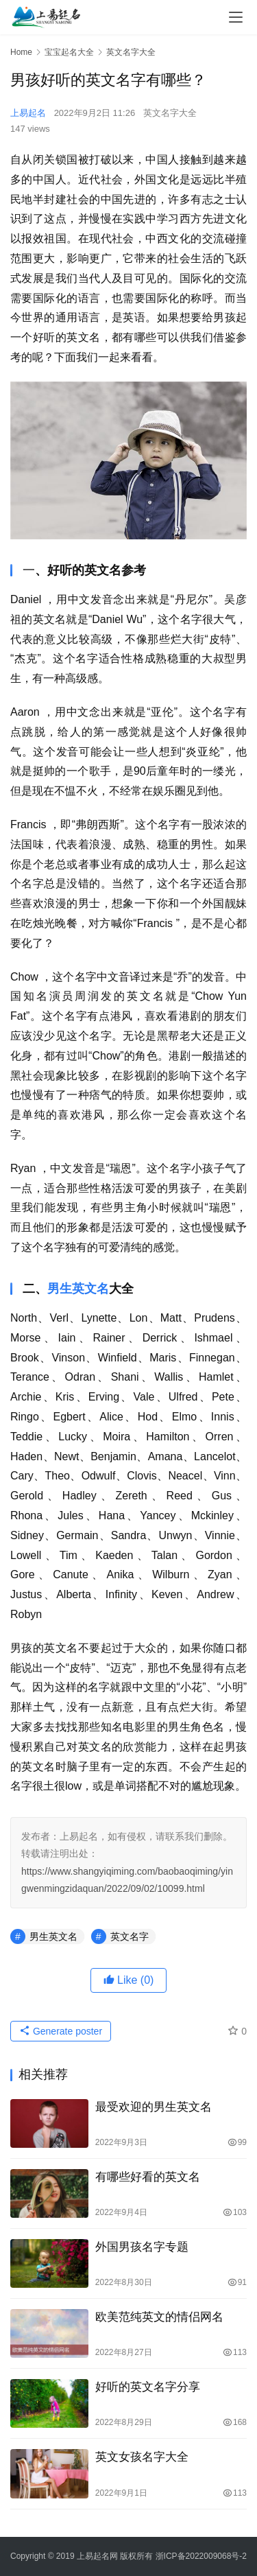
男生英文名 (78, 1289)
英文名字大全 (170, 113)
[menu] (235, 17)
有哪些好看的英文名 (147, 2176)
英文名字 (129, 1936)
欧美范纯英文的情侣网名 (159, 2316)
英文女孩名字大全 (141, 2456)
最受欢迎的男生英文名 (153, 2107)
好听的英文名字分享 (147, 2386)
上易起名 (28, 113)
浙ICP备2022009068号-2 (201, 2556)
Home (21, 52)
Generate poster (60, 2031)
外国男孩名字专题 (141, 2246)
